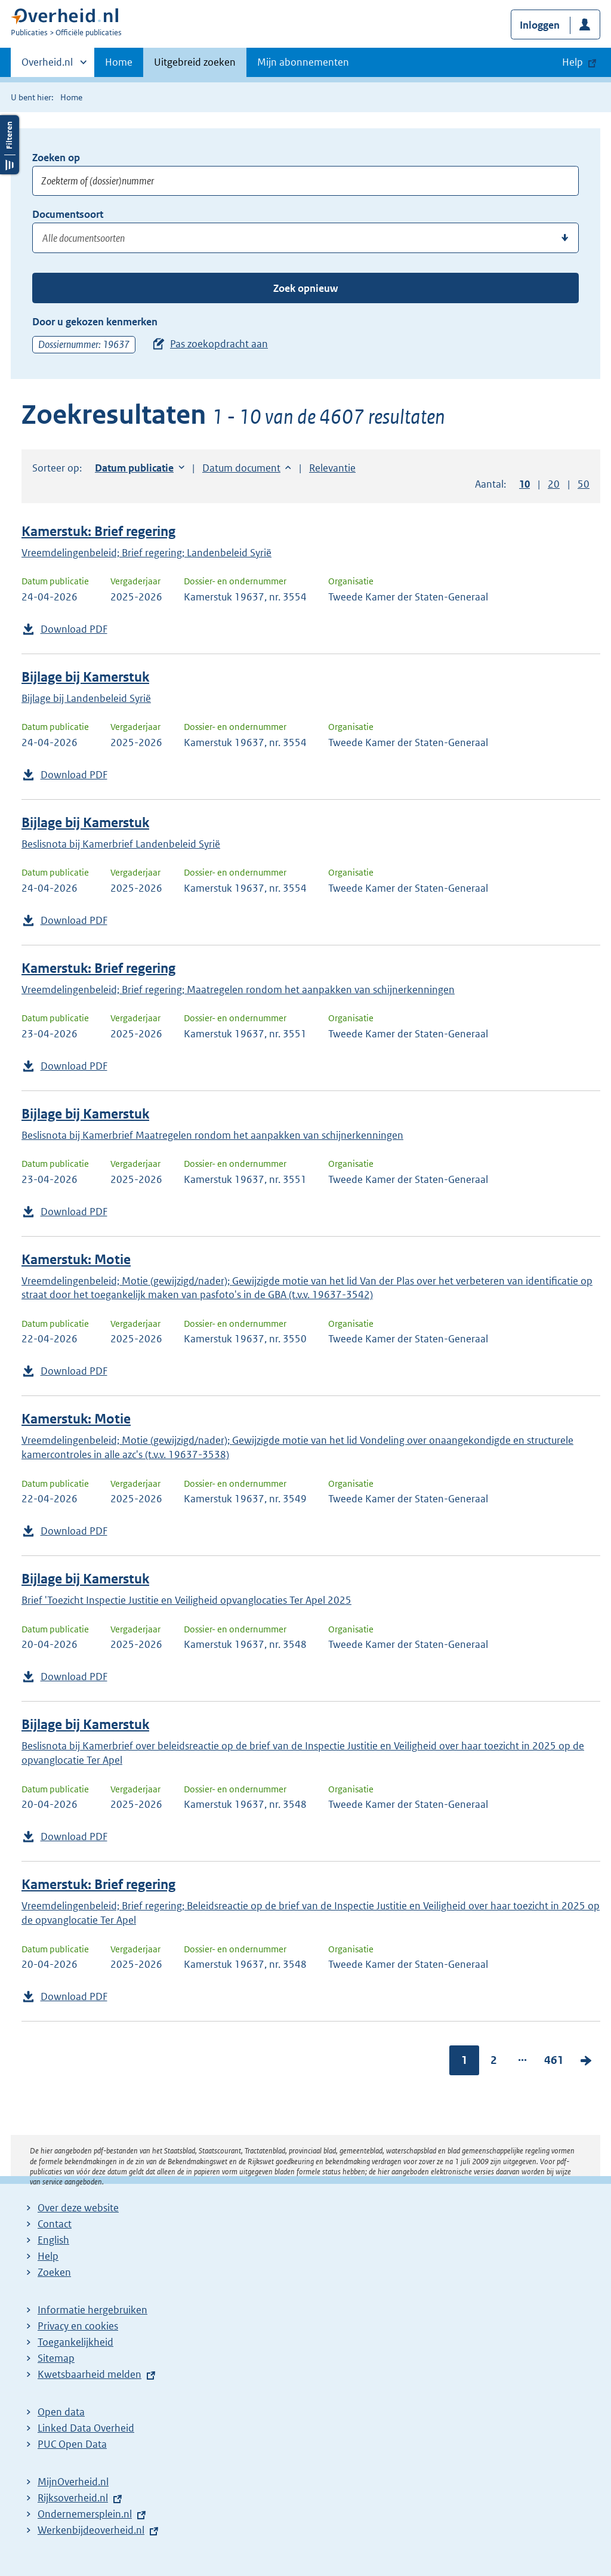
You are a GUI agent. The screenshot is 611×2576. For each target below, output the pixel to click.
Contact (55, 2223)
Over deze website (78, 2207)
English (53, 2240)
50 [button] (584, 484)
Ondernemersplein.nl (85, 2513)
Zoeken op (56, 157)
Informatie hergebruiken (92, 2309)
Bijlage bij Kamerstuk (85, 677)
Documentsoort (67, 214)
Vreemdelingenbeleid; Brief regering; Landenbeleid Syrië (146, 552)
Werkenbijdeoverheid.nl (91, 2530)
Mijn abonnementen (303, 62)
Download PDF (74, 629)
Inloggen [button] (540, 25)
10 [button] (524, 484)
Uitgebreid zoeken (195, 62)
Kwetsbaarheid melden (89, 2374)
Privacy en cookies (78, 2325)
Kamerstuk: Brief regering (98, 531)
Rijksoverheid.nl (73, 2497)
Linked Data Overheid (86, 2428)
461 (554, 2060)
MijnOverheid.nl (73, 2481)
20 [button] (554, 484)
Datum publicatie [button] (134, 467)
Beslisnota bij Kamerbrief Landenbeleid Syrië (120, 844)
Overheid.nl (47, 65)
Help (48, 2256)
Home (118, 62)
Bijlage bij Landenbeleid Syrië (86, 698)
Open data (61, 2411)
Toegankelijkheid (75, 2342)
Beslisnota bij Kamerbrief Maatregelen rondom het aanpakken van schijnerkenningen (212, 1135)
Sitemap (56, 2358)
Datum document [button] (241, 467)
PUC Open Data (72, 2444)
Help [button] (572, 62)
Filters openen (9, 144)
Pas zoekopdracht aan (219, 343)
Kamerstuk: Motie (76, 1260)
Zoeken (54, 2272)
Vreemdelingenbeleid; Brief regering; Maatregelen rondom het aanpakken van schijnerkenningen (238, 989)
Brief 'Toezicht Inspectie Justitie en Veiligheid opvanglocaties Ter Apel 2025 (186, 1600)
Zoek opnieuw (305, 288)
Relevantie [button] (332, 467)
